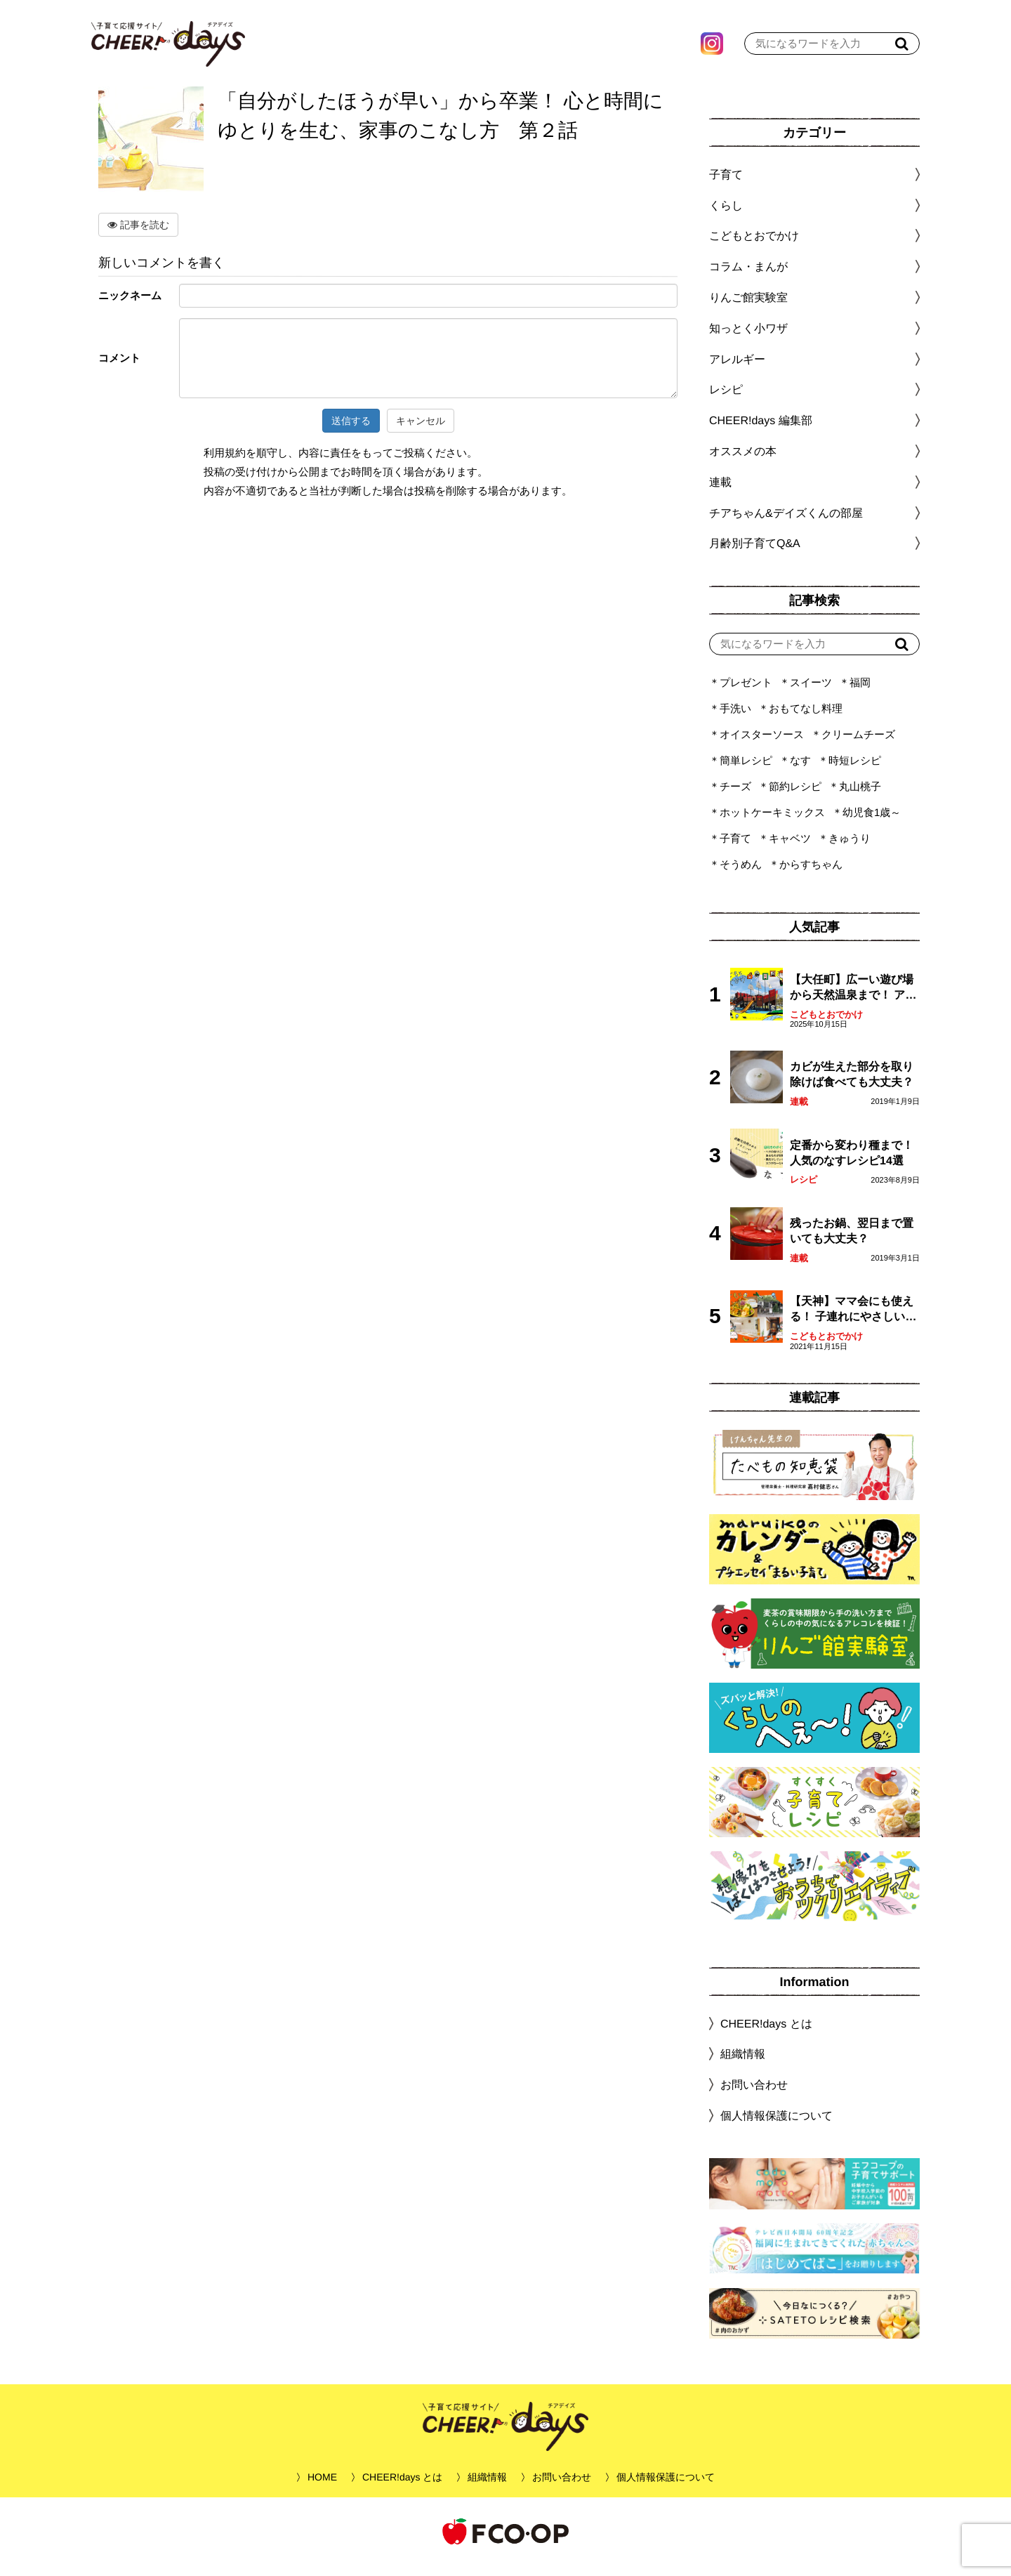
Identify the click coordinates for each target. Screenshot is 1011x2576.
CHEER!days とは (766, 2034)
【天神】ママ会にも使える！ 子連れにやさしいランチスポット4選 (853, 1321)
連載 (720, 493)
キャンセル (420, 431)
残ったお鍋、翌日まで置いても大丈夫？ (851, 1241)
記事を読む (138, 235)
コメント (119, 368)
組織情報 (742, 2064)
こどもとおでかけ (826, 1025)
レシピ (803, 1190)
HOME (322, 2487)
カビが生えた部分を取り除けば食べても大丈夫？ (851, 1084)
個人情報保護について (776, 2126)
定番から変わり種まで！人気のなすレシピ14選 (851, 1163)
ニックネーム (129, 306)
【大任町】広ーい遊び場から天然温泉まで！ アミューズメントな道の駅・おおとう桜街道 (853, 999)
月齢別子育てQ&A (754, 554)
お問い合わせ (754, 2095)
